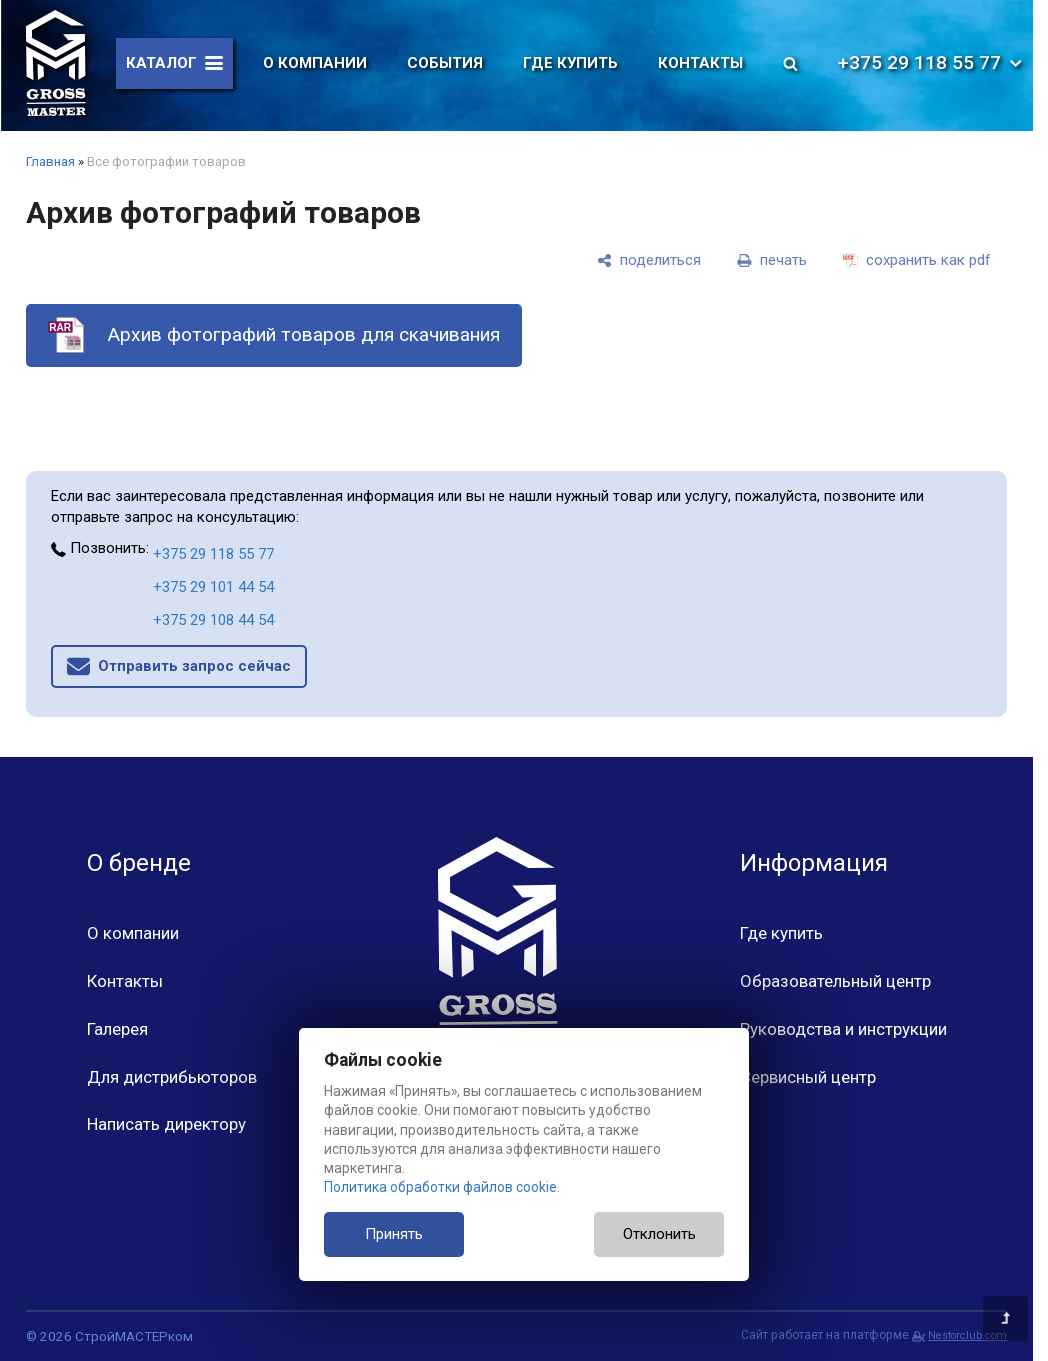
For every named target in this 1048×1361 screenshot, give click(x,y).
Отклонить (659, 1234)
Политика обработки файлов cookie (440, 1187)
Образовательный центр (835, 981)
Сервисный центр (808, 1077)
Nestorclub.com (967, 1335)
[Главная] (56, 63)
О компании (315, 63)
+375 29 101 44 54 (213, 587)
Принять (394, 1234)
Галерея (117, 1029)
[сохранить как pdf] (917, 260)
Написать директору (166, 1124)
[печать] (772, 260)
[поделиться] (649, 260)
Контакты (700, 63)
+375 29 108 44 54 (213, 620)
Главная (50, 161)
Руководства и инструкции (843, 1029)
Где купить (570, 63)
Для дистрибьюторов (172, 1077)
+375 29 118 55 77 (931, 62)
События (445, 63)
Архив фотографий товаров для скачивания (303, 334)
